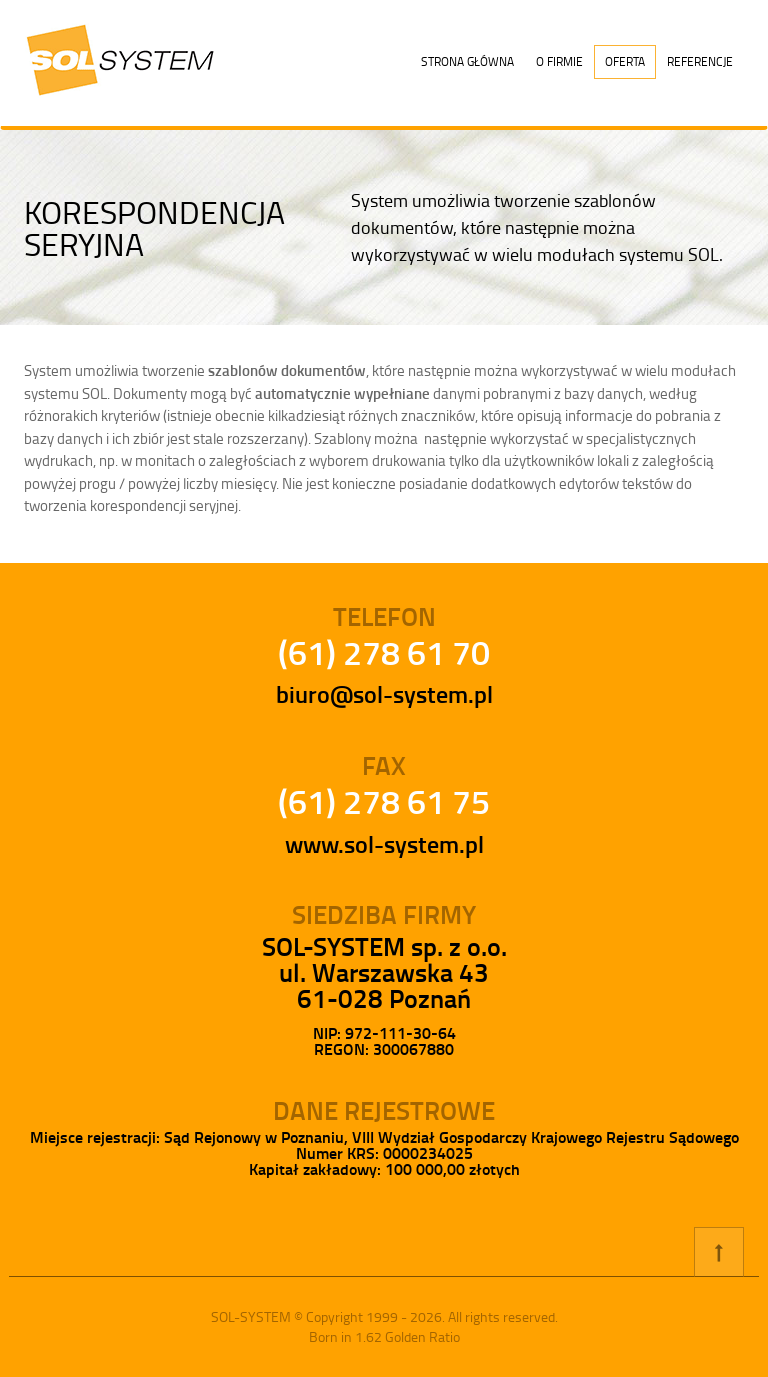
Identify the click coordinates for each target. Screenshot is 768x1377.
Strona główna (467, 61)
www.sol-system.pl (384, 844)
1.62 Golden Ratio (407, 1336)
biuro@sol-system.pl (384, 694)
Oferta (625, 61)
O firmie (559, 61)
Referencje (700, 61)
